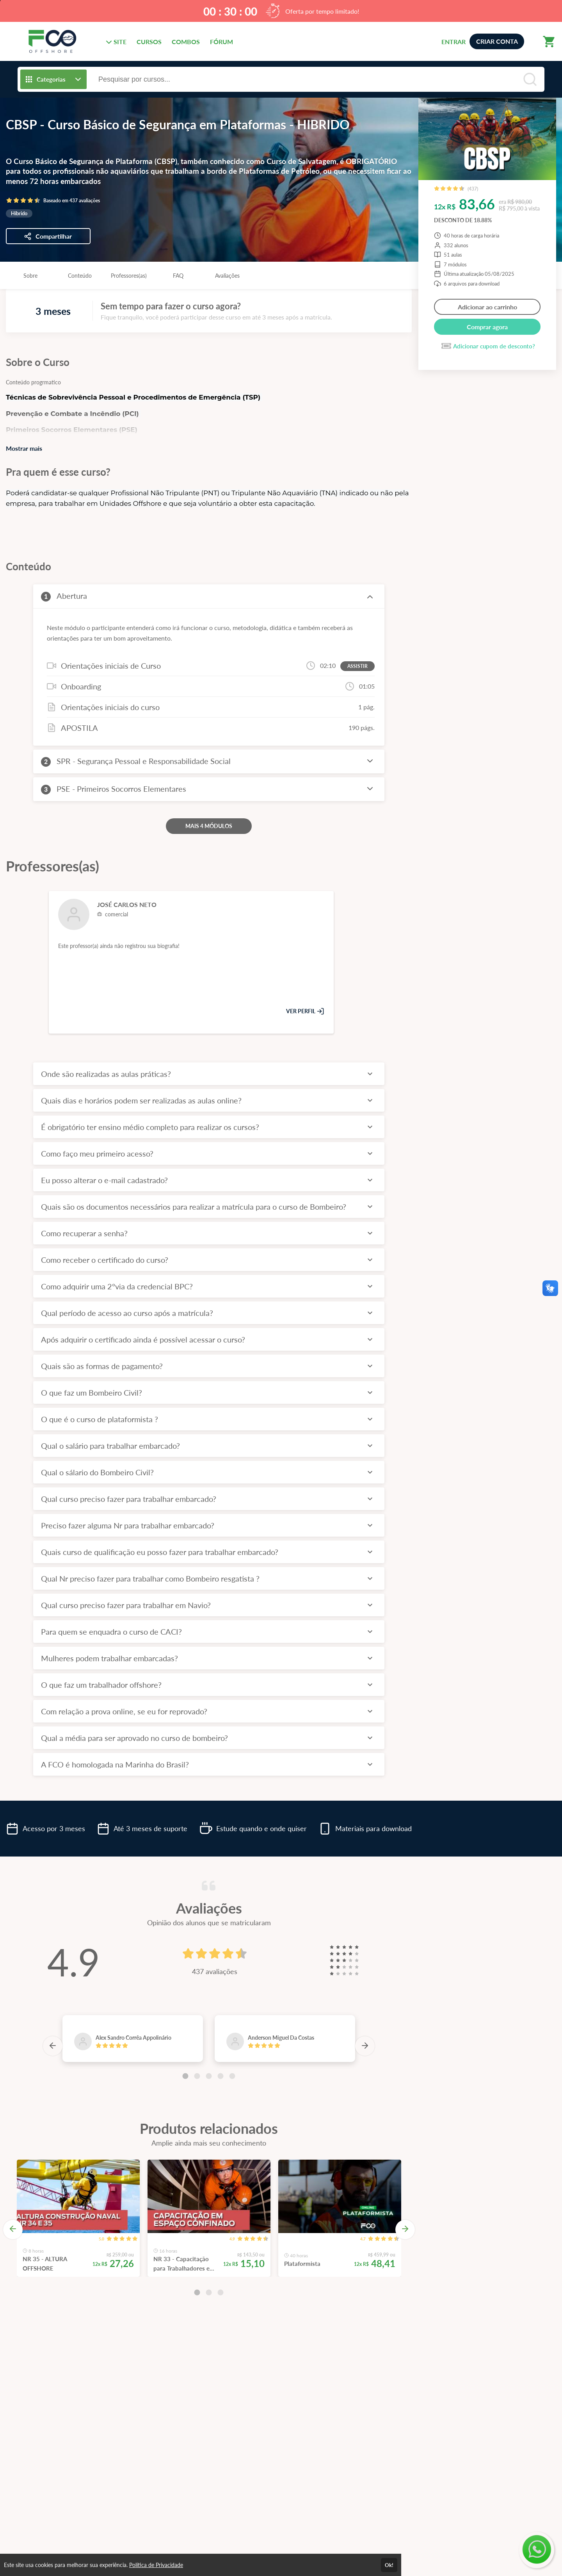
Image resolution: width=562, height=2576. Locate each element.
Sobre (30, 275)
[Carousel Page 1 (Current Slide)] (185, 2076)
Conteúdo (80, 275)
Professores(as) (129, 275)
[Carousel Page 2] (197, 2076)
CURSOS (149, 41)
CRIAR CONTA (497, 41)
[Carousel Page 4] (220, 2076)
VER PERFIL (305, 1011)
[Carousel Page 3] (209, 2076)
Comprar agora (487, 326)
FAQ (178, 275)
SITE (116, 41)
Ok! (389, 2565)
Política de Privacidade (156, 2565)
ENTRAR (453, 41)
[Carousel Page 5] (232, 2076)
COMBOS (186, 41)
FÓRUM (221, 41)
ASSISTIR (357, 666)
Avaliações (227, 275)
